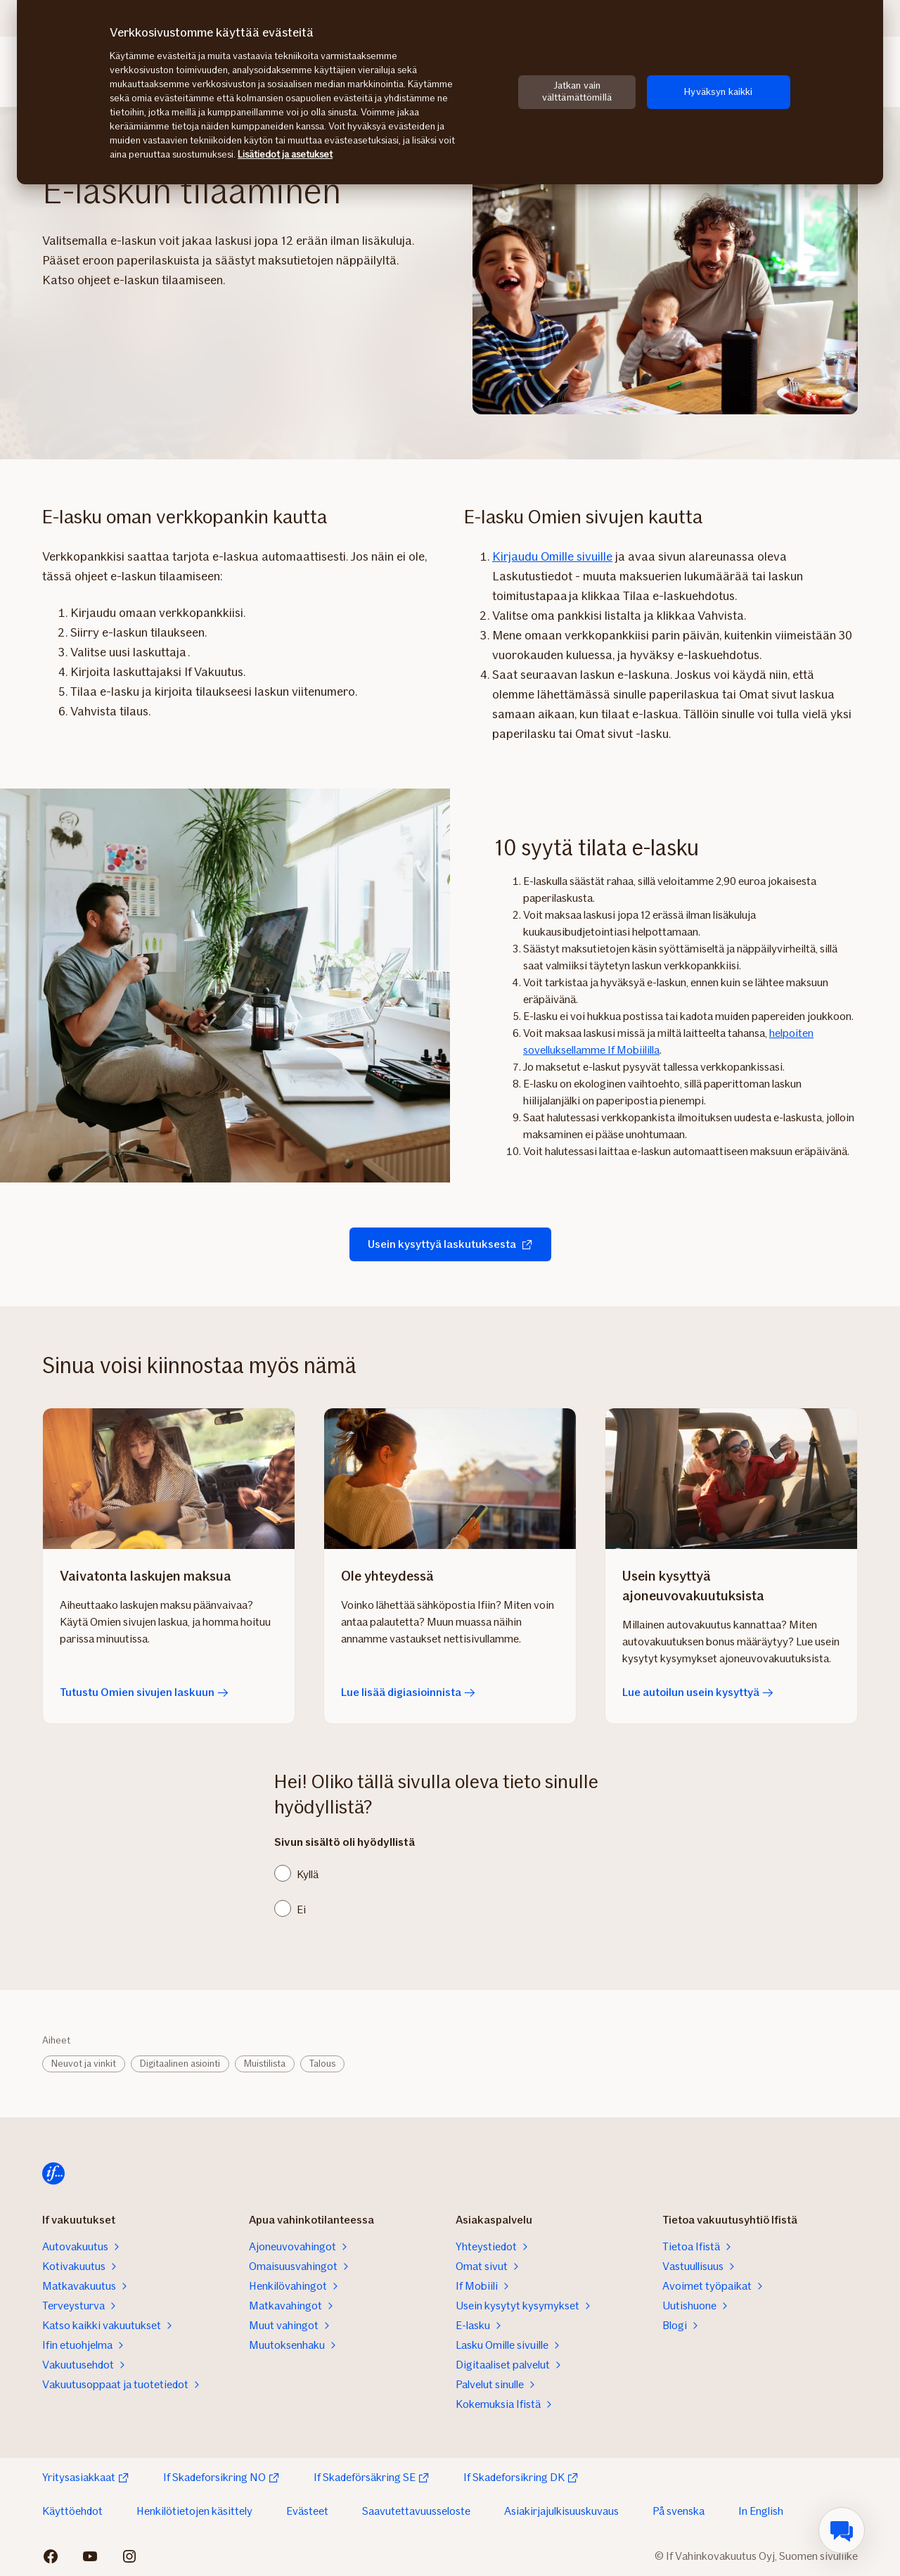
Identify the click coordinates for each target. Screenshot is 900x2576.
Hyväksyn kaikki (718, 92)
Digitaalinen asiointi (180, 2064)
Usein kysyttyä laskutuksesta (450, 1244)
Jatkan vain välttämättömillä (577, 91)
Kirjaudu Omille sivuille (552, 556)
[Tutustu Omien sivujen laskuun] (169, 1478)
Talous (322, 2064)
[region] (450, 92)
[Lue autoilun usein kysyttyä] (731, 1478)
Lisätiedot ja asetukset (285, 154)
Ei (301, 1909)
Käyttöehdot (72, 2511)
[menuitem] (841, 2530)
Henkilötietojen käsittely (194, 2511)
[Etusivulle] (53, 2173)
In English (760, 2511)
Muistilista (264, 2064)
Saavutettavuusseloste (416, 2511)
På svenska (678, 2511)
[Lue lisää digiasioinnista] (450, 1478)
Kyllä (308, 1874)
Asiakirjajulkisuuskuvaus (561, 2511)
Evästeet (307, 2511)
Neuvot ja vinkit (83, 2064)
